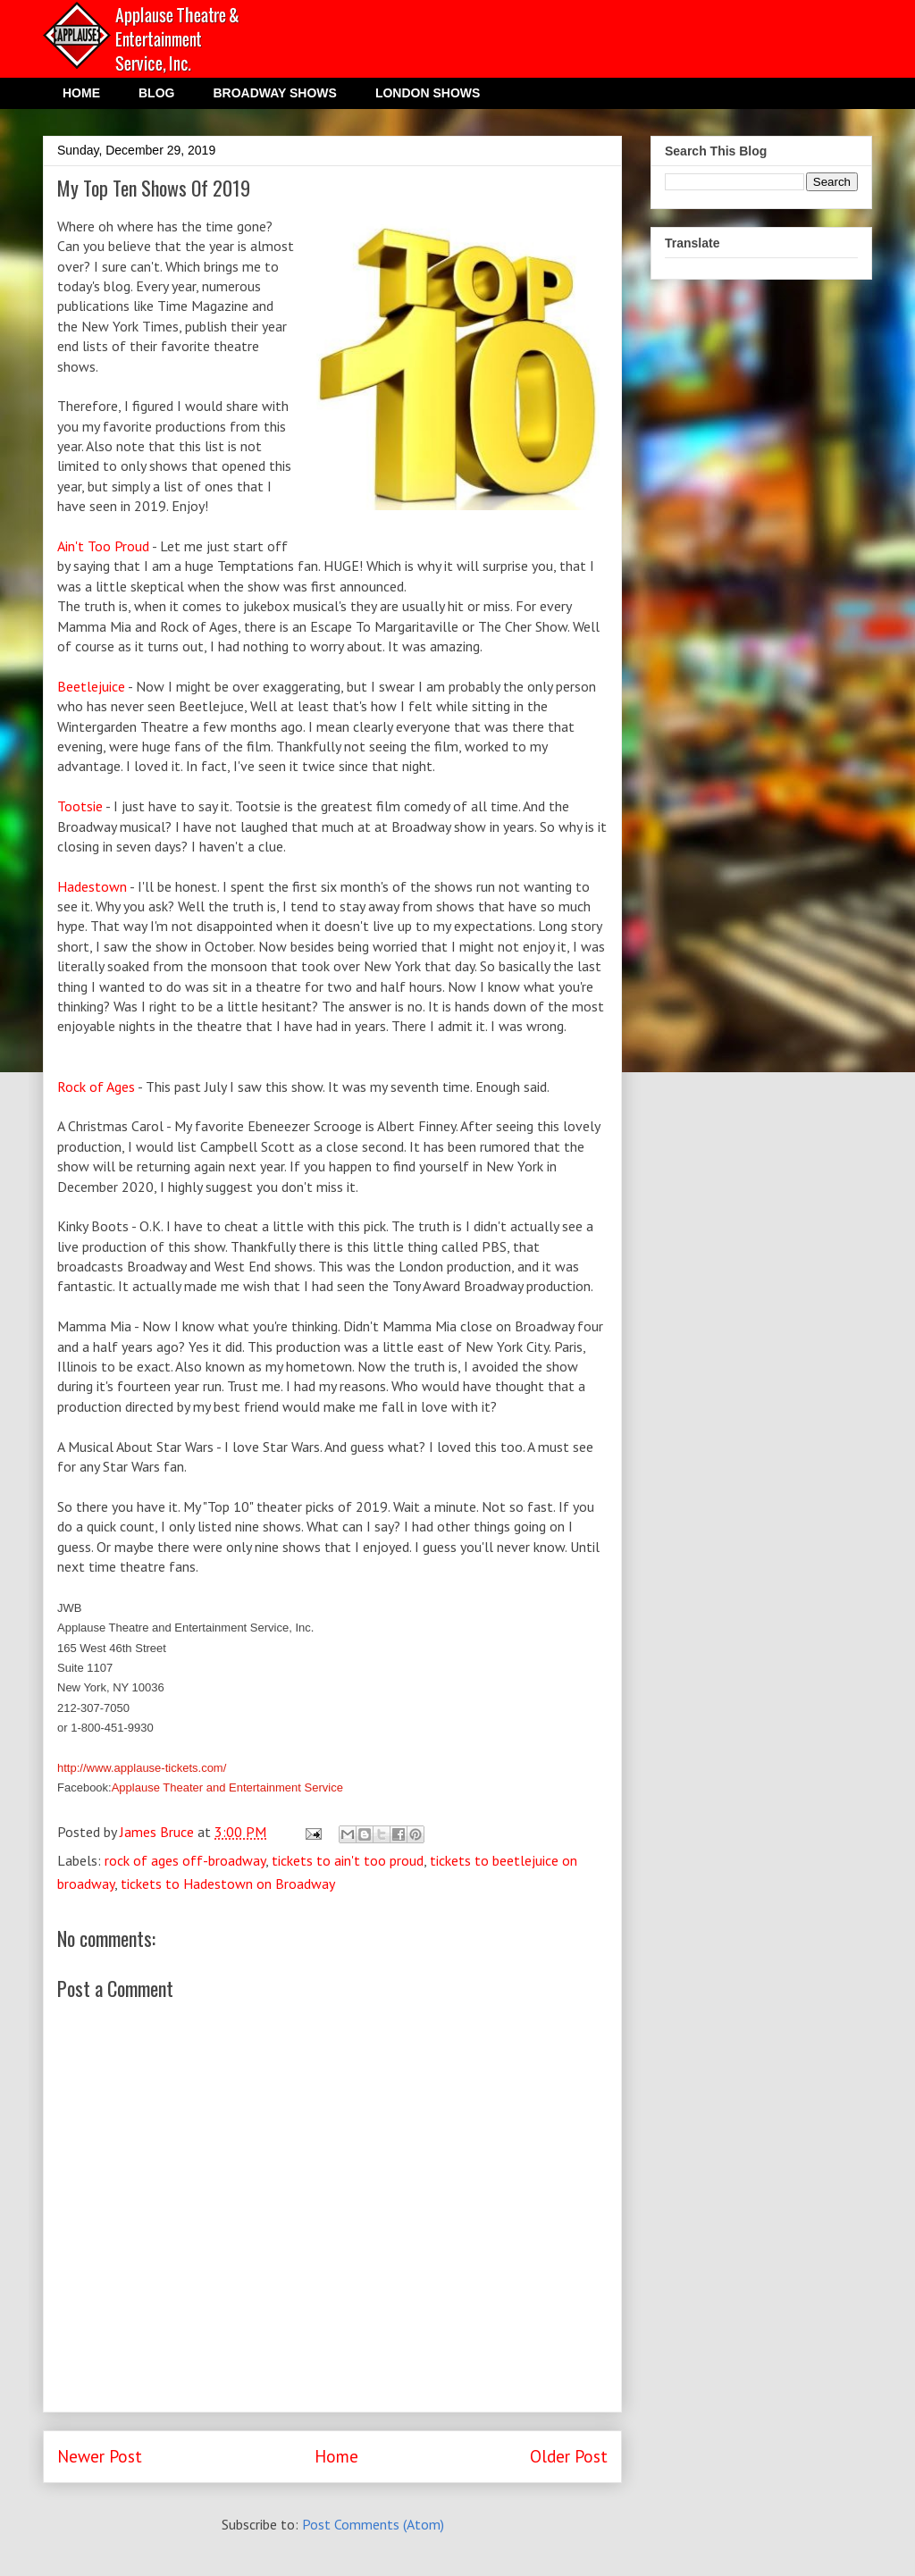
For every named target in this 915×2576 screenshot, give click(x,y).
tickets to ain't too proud (348, 1860)
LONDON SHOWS (427, 93)
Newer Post (99, 2456)
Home (336, 2456)
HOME (81, 93)
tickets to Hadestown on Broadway (228, 1883)
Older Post (569, 2456)
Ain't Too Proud (104, 546)
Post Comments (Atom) (373, 2524)
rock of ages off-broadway (185, 1860)
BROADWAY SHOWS (274, 93)
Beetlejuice (92, 686)
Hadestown (92, 886)
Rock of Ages (96, 1086)
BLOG (156, 93)
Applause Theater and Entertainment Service (227, 1787)
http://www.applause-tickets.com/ (141, 1768)
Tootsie (81, 806)
